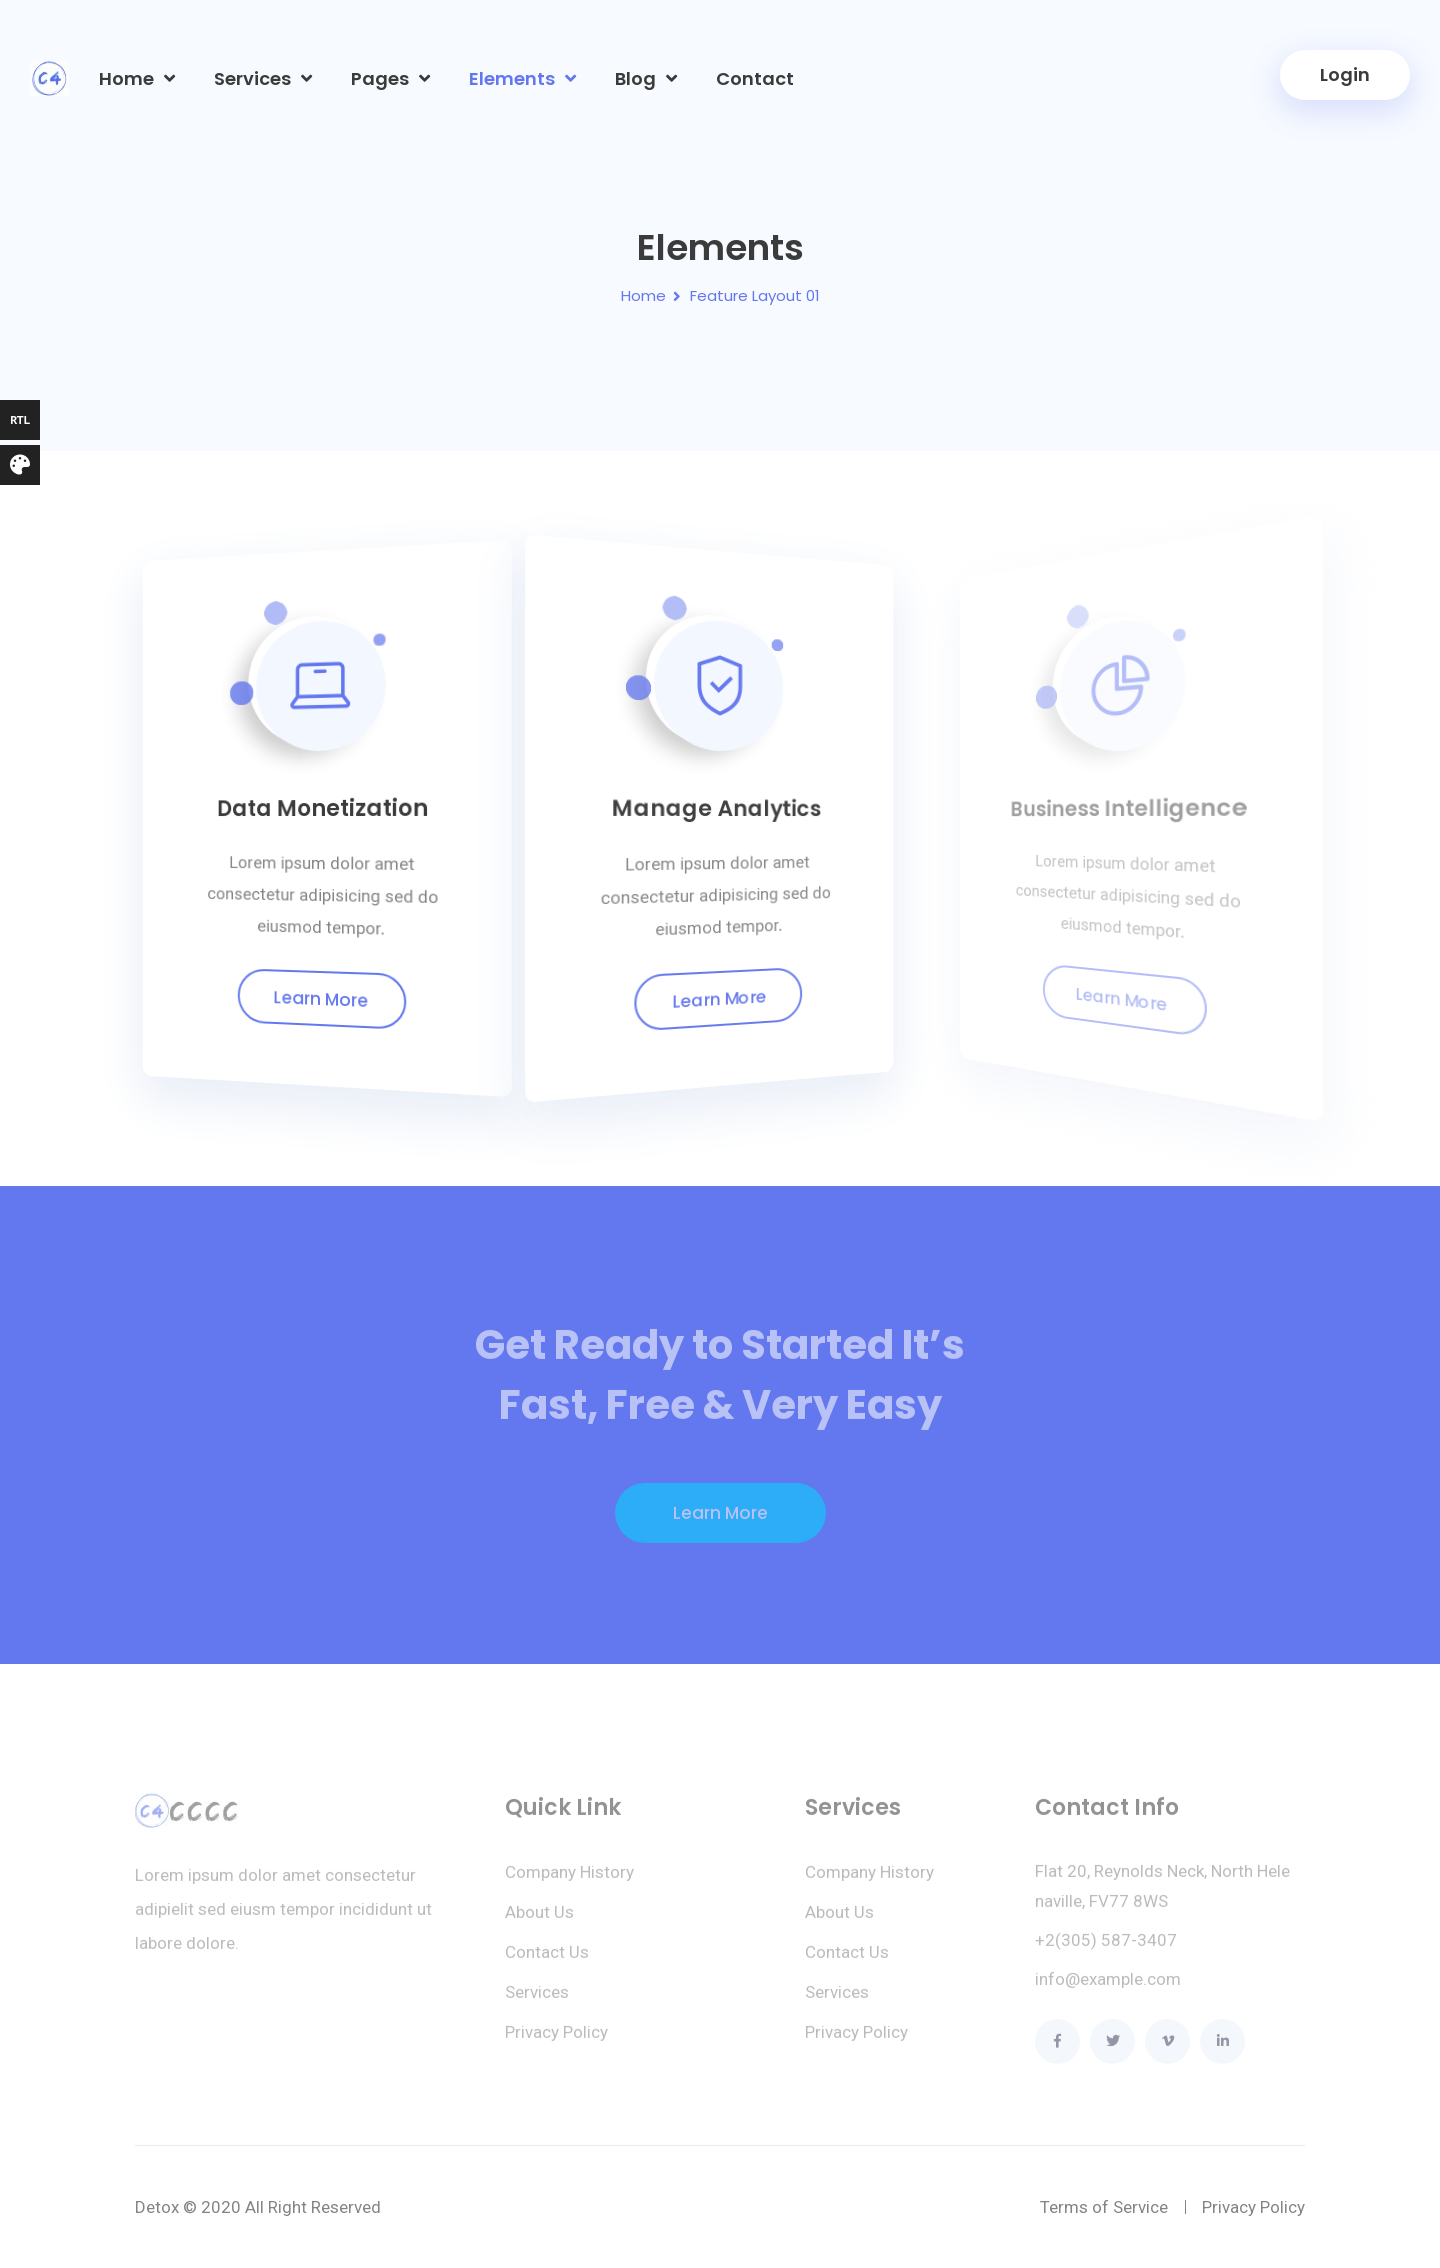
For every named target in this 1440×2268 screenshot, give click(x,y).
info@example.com (1108, 1989)
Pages (380, 78)
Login (1345, 74)
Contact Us (547, 1962)
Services (252, 78)
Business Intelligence (1112, 805)
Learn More (321, 999)
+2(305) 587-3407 (1106, 1950)
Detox (157, 2207)
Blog (635, 78)
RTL (20, 419)
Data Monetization (324, 808)
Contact (755, 78)
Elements (512, 78)
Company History (569, 1882)
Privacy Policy (556, 2042)
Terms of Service (1104, 2207)
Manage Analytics (712, 808)
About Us (539, 1922)
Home (126, 78)
